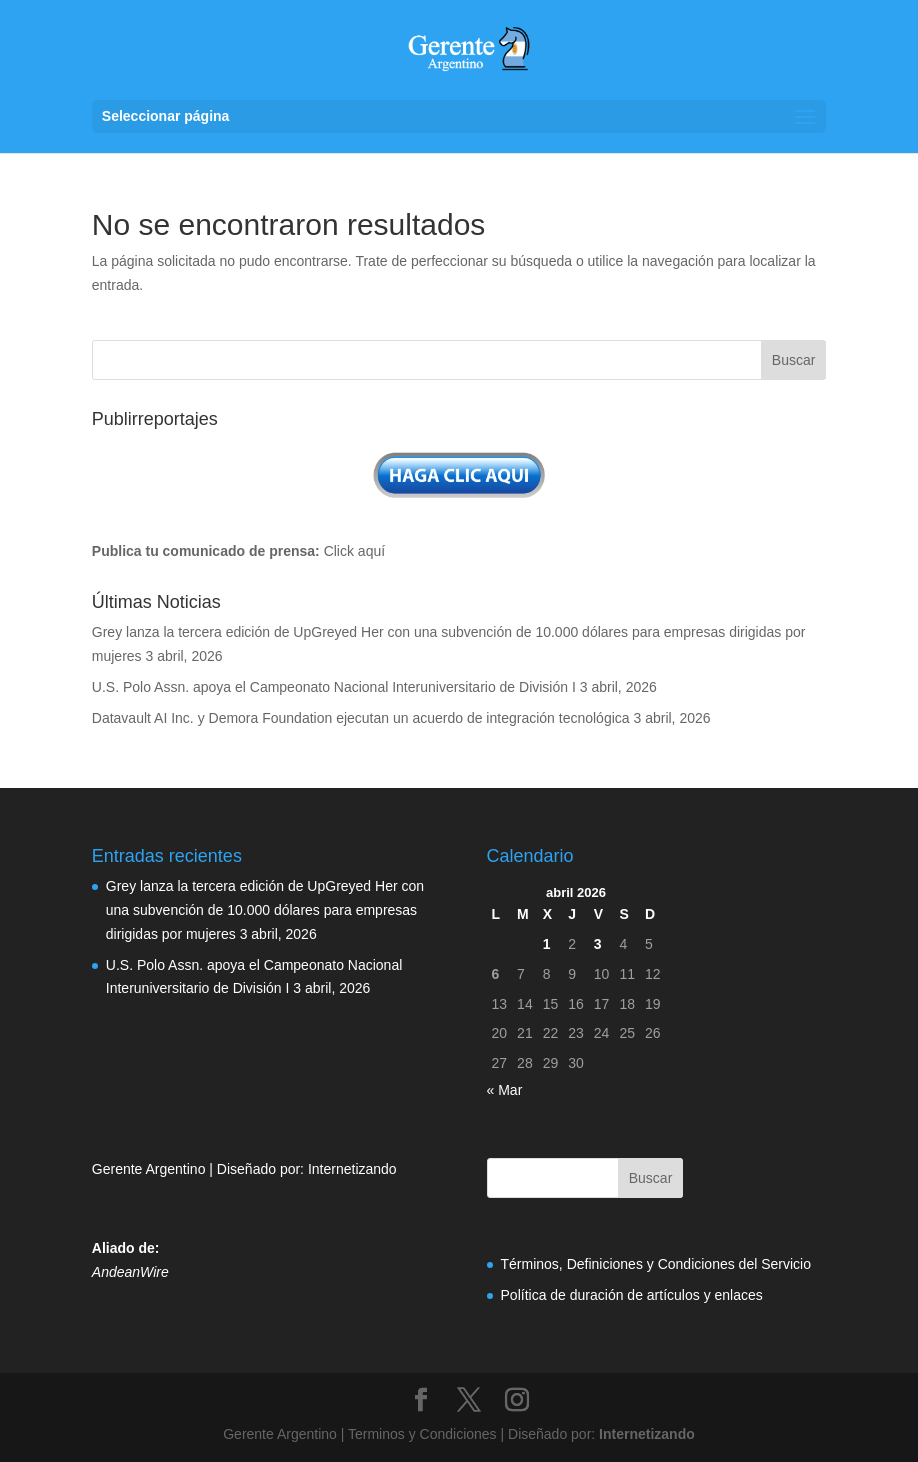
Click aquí (354, 551)
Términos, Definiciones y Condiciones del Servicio (656, 1264)
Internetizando (352, 1169)
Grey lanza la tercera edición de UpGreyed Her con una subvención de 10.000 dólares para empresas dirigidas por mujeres (265, 910)
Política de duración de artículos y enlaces (632, 1295)
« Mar (505, 1090)
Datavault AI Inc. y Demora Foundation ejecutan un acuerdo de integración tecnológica (361, 718)
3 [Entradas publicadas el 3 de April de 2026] (598, 944)
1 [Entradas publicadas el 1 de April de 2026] (547, 944)
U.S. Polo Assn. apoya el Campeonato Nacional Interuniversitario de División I (334, 687)
